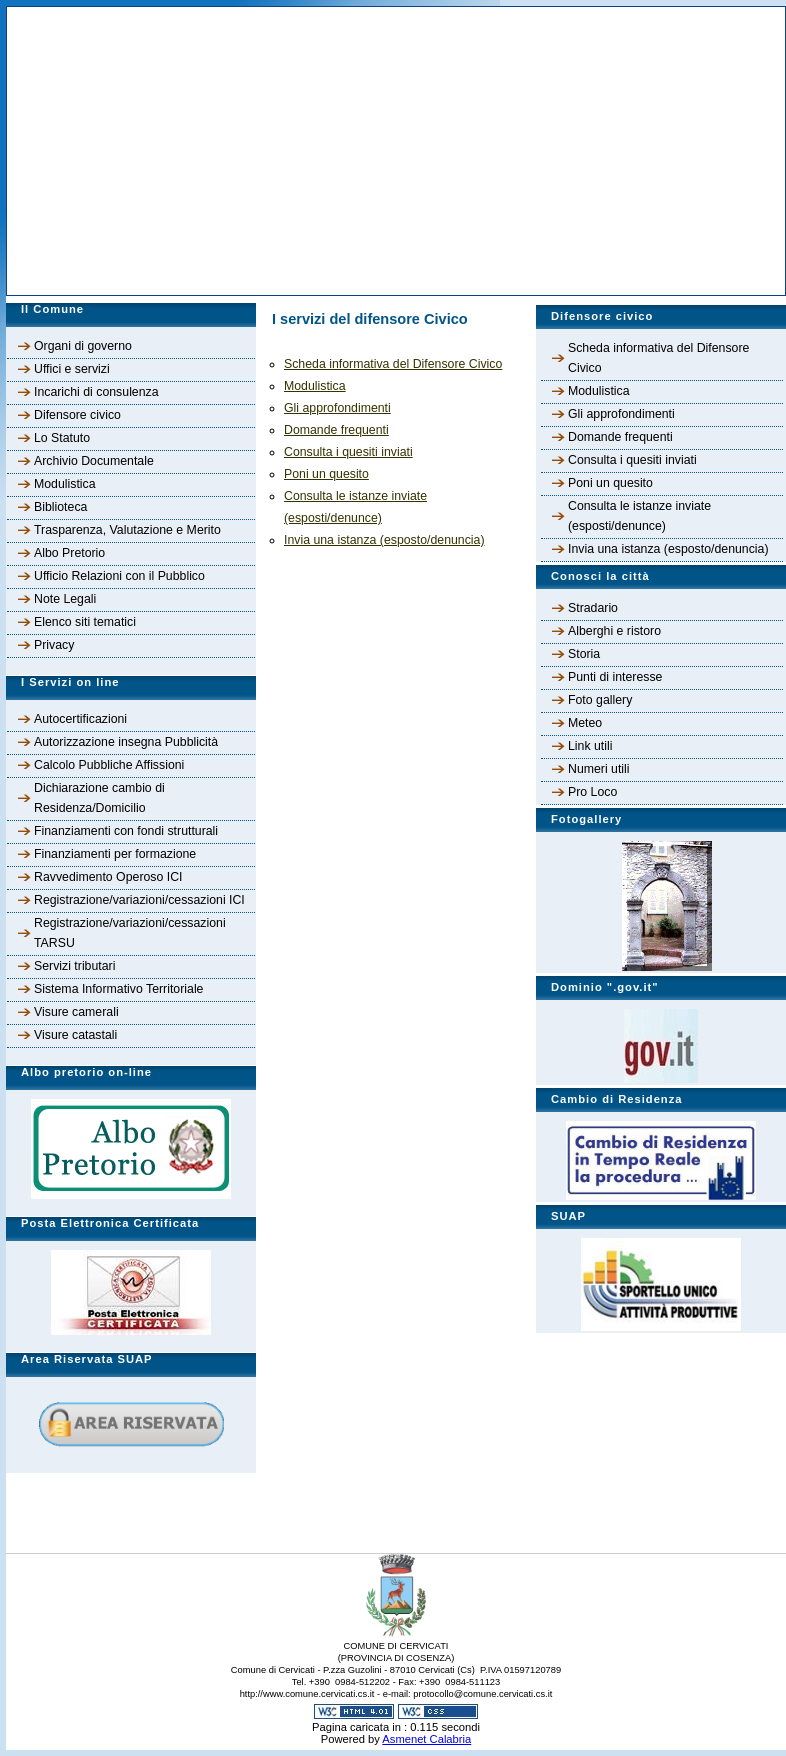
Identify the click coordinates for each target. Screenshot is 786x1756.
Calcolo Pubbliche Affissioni (109, 765)
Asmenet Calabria (426, 1739)
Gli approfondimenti (621, 414)
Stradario (593, 608)
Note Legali (65, 599)
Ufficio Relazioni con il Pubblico (119, 576)
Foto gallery (600, 700)
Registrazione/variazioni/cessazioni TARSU (130, 933)
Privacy (54, 645)
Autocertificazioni (80, 719)
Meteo (585, 723)
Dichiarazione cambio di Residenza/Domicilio (99, 798)
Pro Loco (592, 792)
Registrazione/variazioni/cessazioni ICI (139, 900)
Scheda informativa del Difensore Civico (658, 358)
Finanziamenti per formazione (115, 854)
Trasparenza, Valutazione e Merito (127, 530)
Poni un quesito (610, 483)
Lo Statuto (62, 438)
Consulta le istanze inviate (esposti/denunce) (639, 516)
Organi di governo (83, 346)
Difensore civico (77, 415)
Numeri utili (599, 769)
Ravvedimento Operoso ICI (108, 877)
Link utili (590, 746)
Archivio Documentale (94, 461)
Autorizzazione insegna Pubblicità (126, 742)
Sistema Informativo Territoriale (118, 989)
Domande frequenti (620, 437)
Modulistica (65, 484)
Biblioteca (60, 507)
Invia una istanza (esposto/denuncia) (668, 549)
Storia (584, 654)
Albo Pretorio (69, 553)
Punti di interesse (615, 677)
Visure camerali (76, 1012)
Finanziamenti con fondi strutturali (126, 831)
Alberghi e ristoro (614, 631)
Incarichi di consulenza (96, 392)
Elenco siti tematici (85, 622)
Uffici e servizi (72, 369)
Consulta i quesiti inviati (632, 460)
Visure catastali (75, 1035)
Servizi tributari (74, 966)
